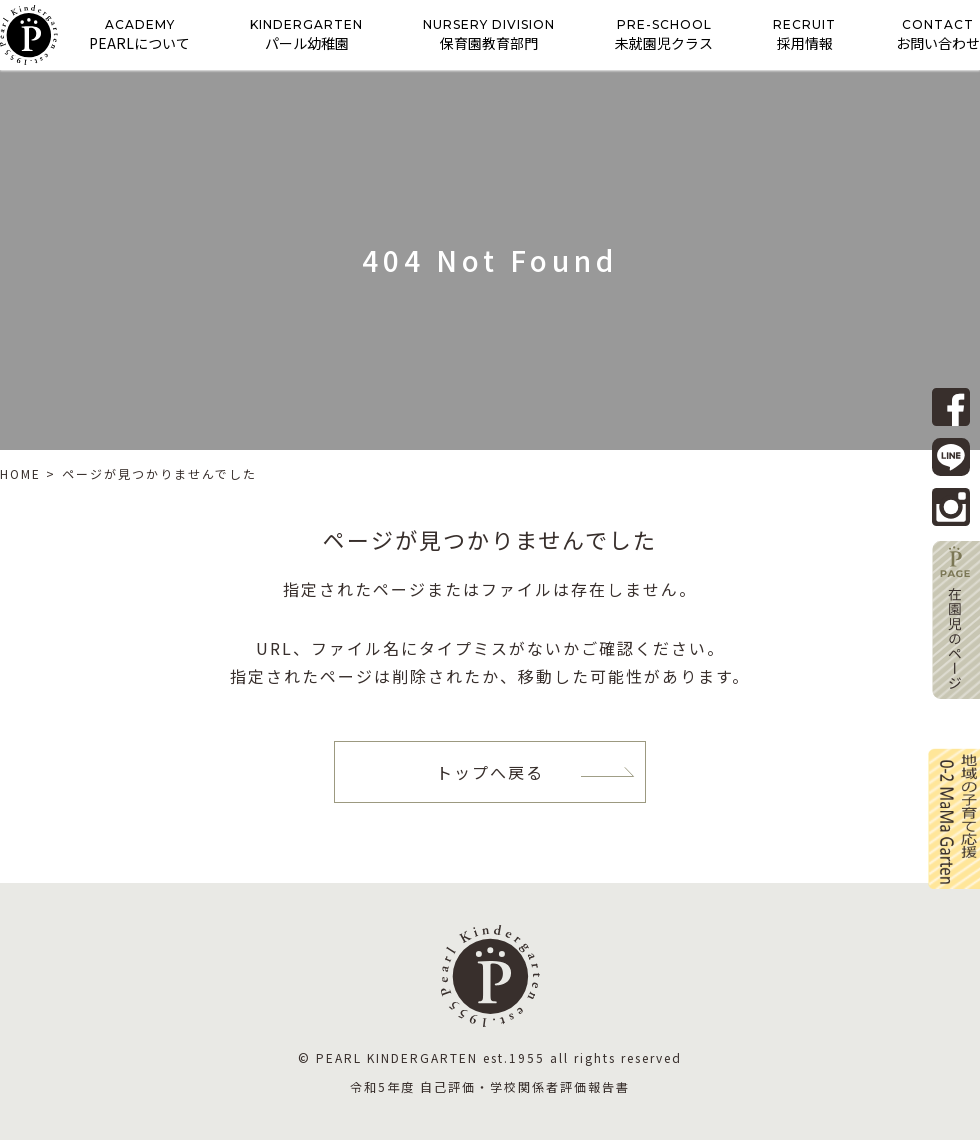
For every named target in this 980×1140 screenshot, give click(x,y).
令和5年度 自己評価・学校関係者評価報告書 (490, 1086)
